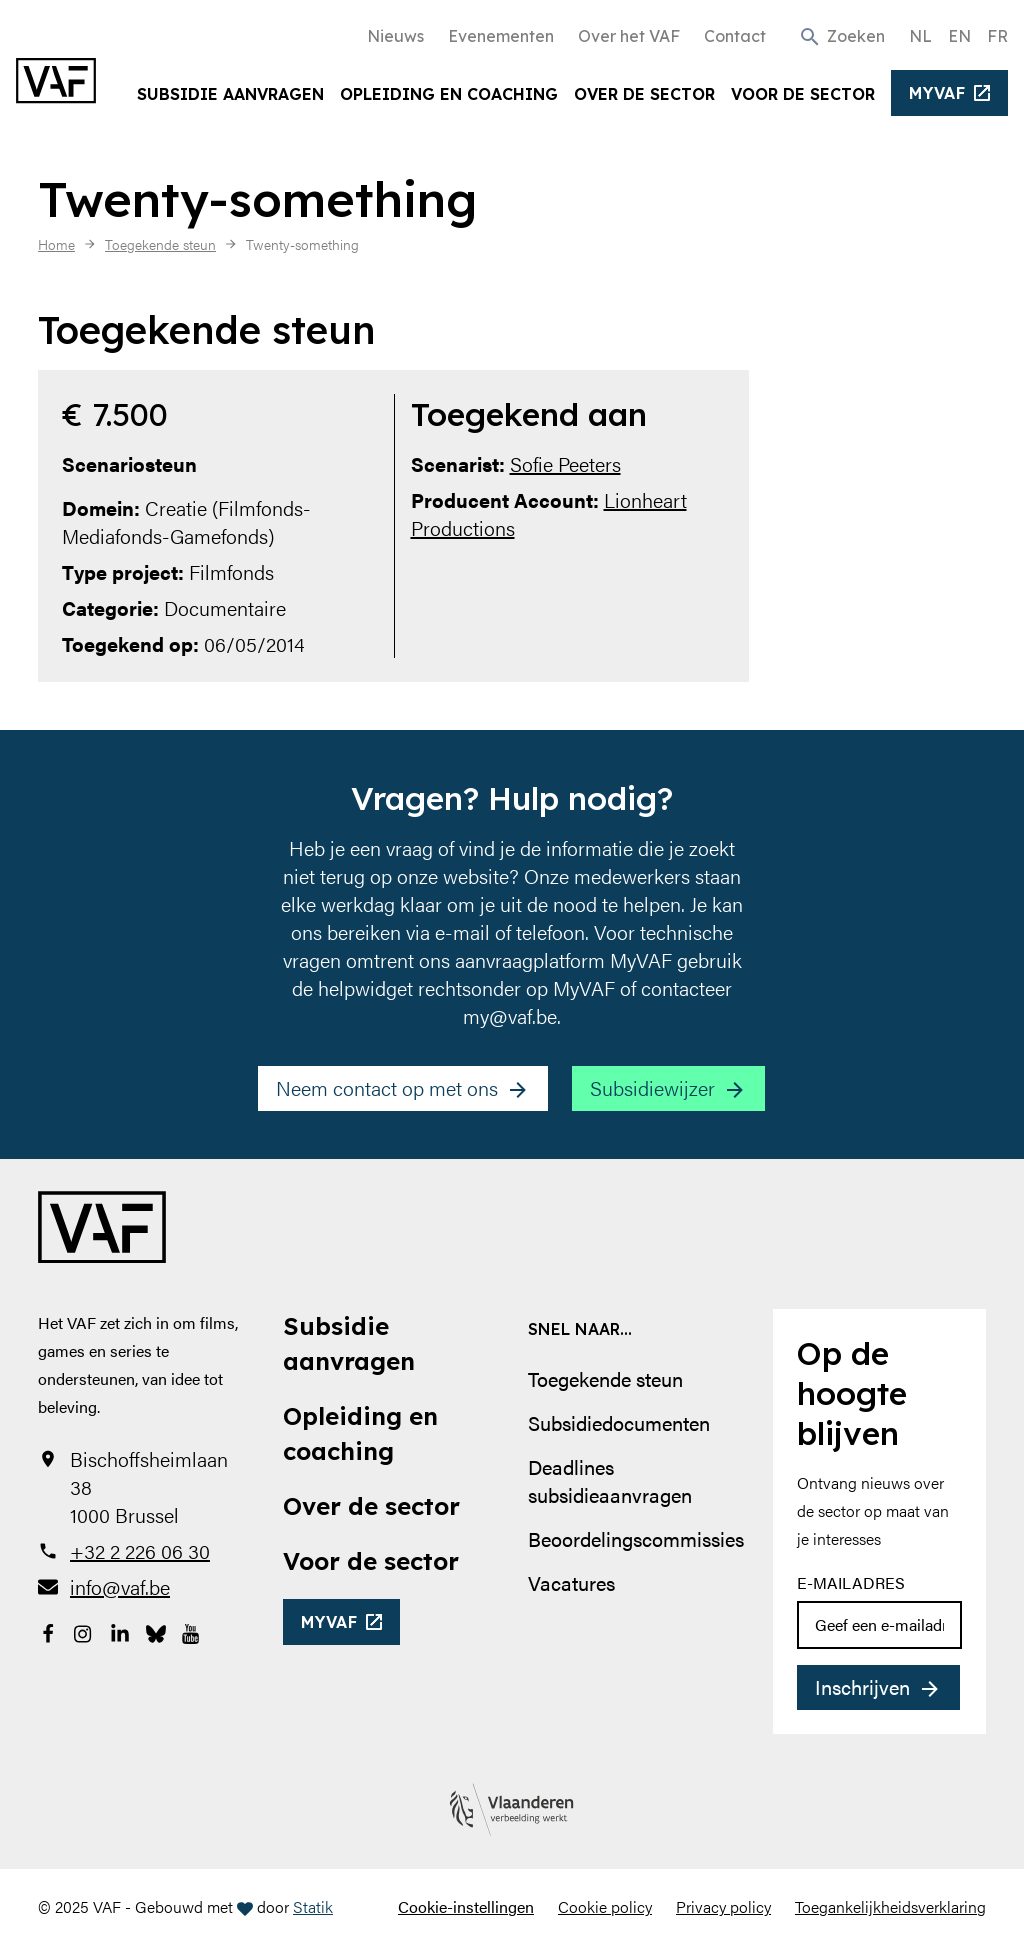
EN (959, 36)
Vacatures (571, 1582)
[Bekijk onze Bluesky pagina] (156, 1631)
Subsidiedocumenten (619, 1422)
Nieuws (395, 36)
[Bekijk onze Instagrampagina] (84, 1631)
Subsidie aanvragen (230, 94)
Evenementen (501, 36)
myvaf (937, 93)
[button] (841, 35)
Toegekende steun (605, 1378)
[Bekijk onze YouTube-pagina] (192, 1631)
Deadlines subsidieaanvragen (610, 1480)
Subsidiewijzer (652, 1087)
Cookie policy (605, 1906)
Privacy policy (723, 1906)
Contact (735, 36)
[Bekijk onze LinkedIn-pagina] (120, 1631)
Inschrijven (862, 1686)
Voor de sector (803, 94)
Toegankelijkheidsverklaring (890, 1906)
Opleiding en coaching (449, 94)
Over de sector (644, 94)
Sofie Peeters (565, 463)
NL (920, 36)
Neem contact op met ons (387, 1087)
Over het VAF (629, 36)
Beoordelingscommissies (636, 1538)
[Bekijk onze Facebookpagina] (48, 1631)
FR (997, 36)
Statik (313, 1906)
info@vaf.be (120, 1587)
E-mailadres (851, 1582)
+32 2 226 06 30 (140, 1551)
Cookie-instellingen (466, 1906)
